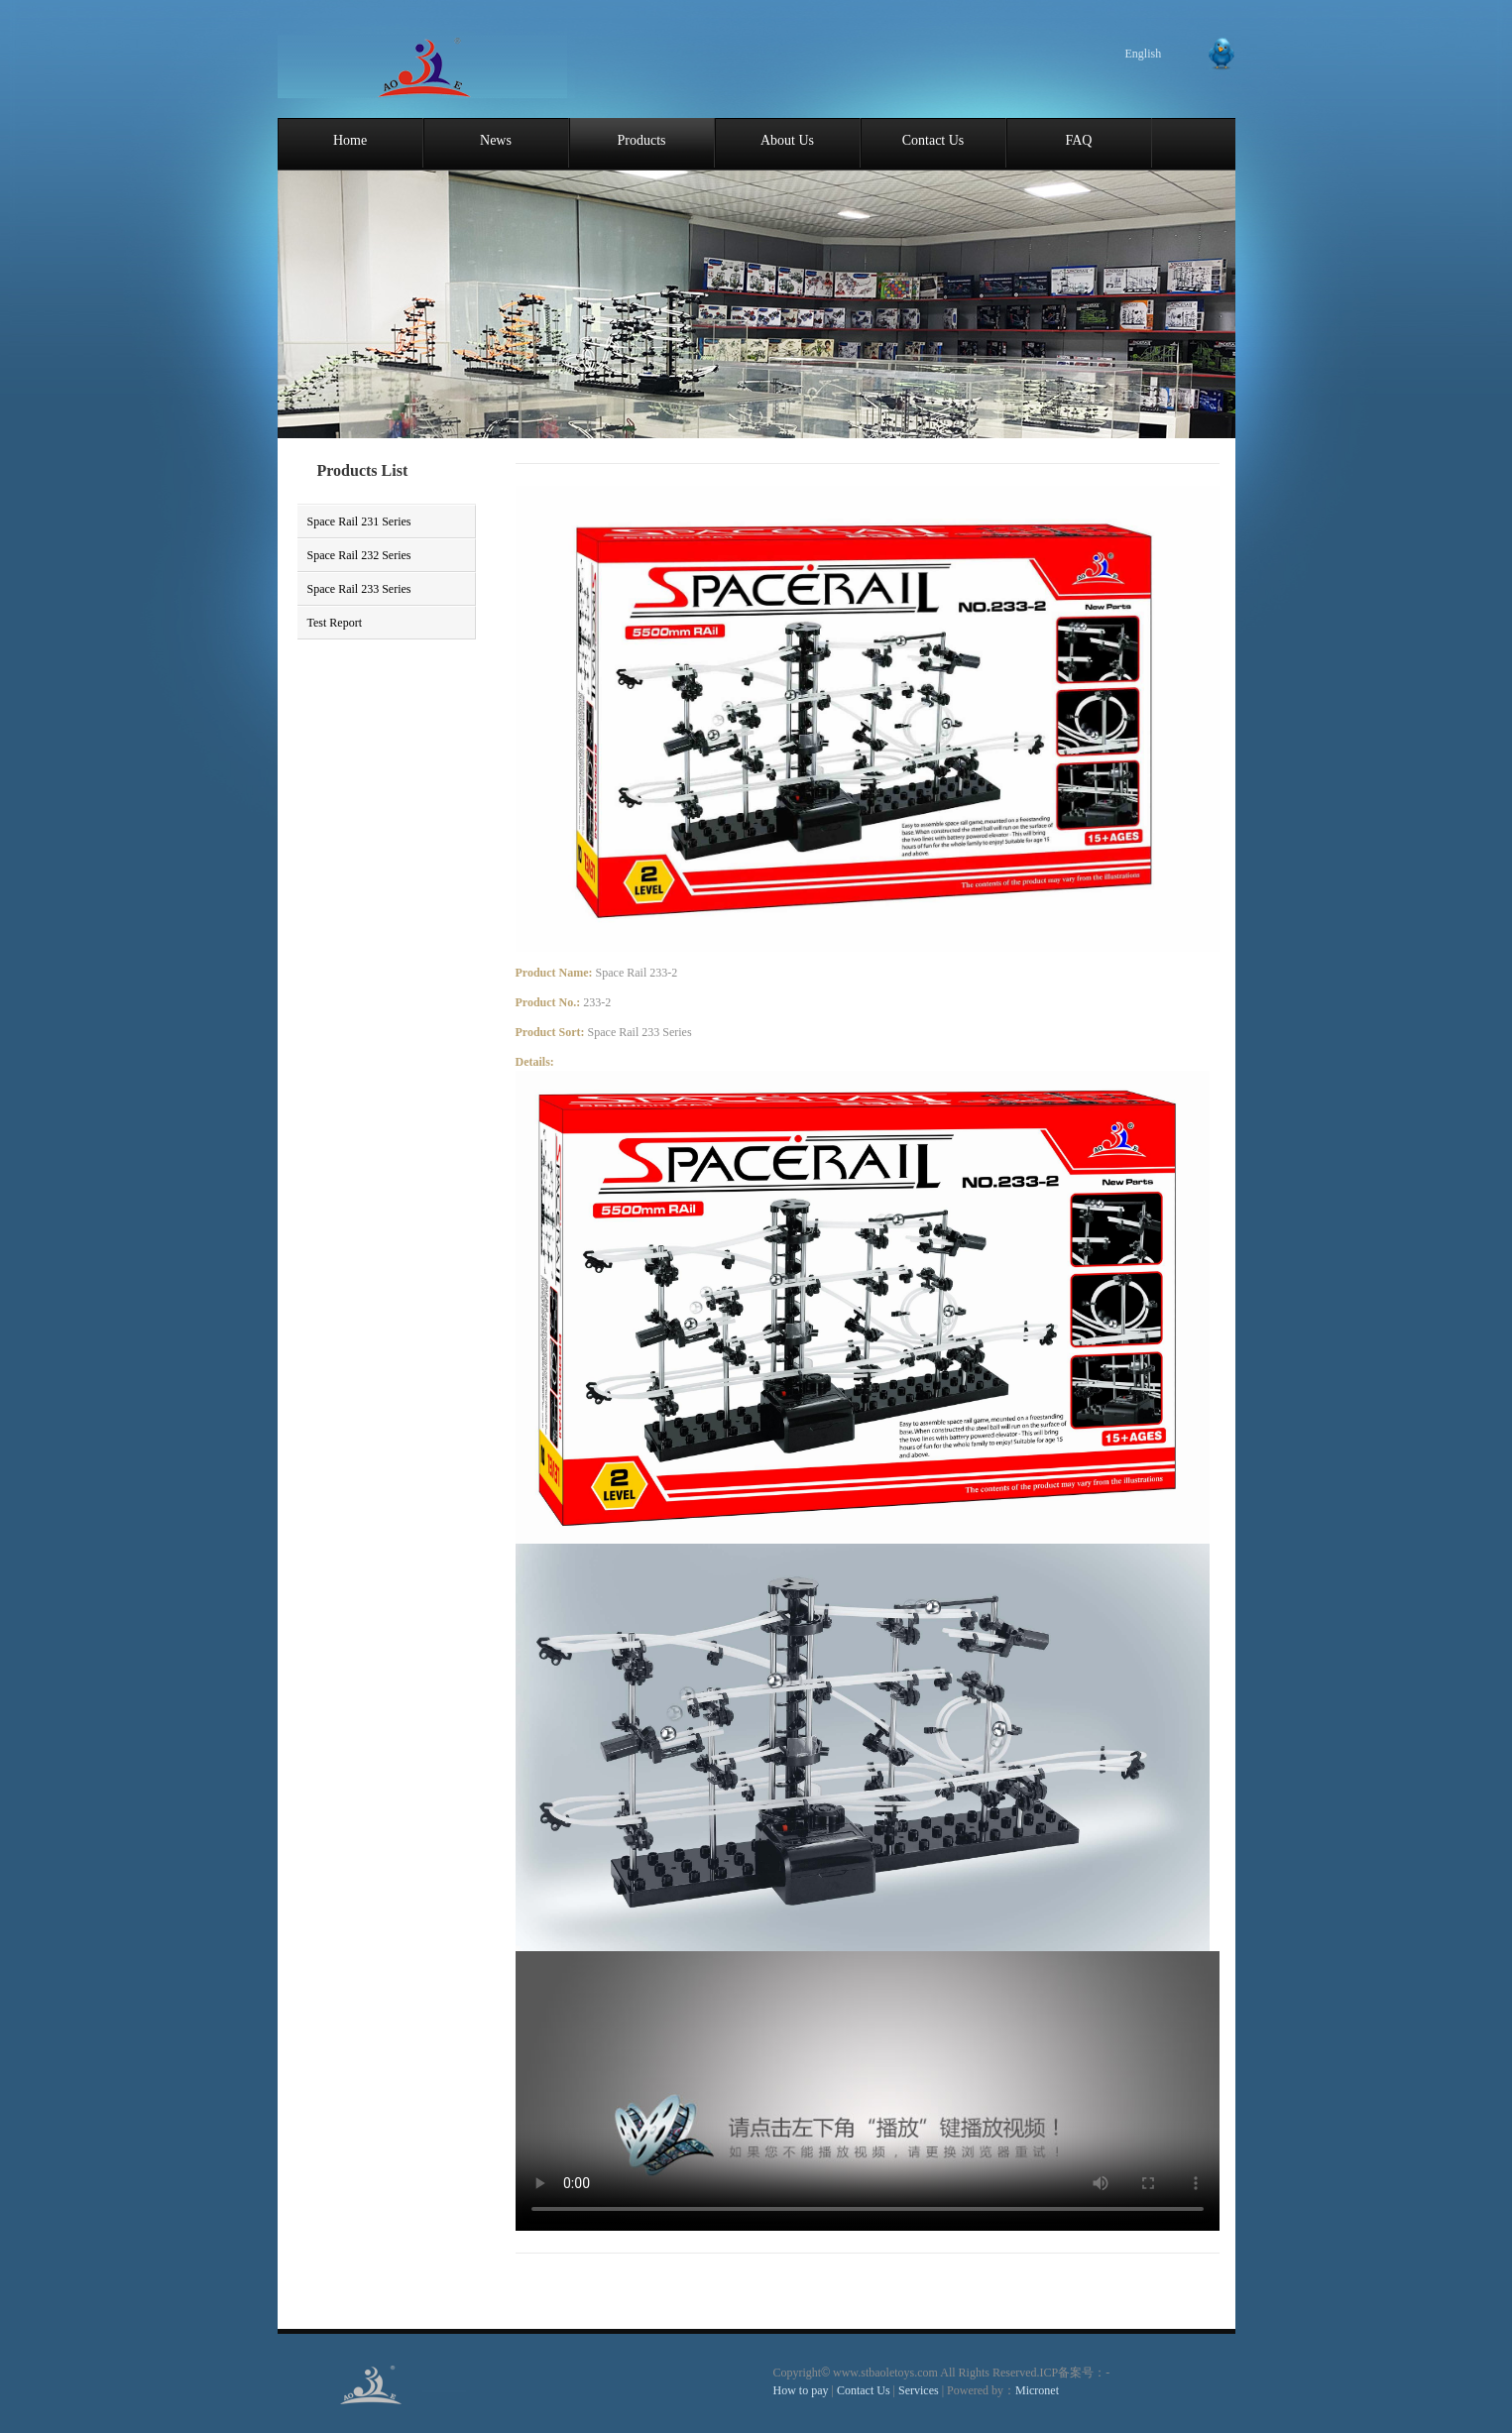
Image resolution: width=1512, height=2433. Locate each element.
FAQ (1079, 140)
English (1143, 53)
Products (642, 140)
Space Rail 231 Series (359, 521)
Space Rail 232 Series (359, 555)
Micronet (1037, 2390)
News (496, 140)
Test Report (334, 623)
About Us (787, 140)
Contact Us (933, 140)
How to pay (801, 2390)
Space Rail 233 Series (359, 589)
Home (350, 140)
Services (920, 2390)
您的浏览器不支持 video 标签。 (868, 2091)
